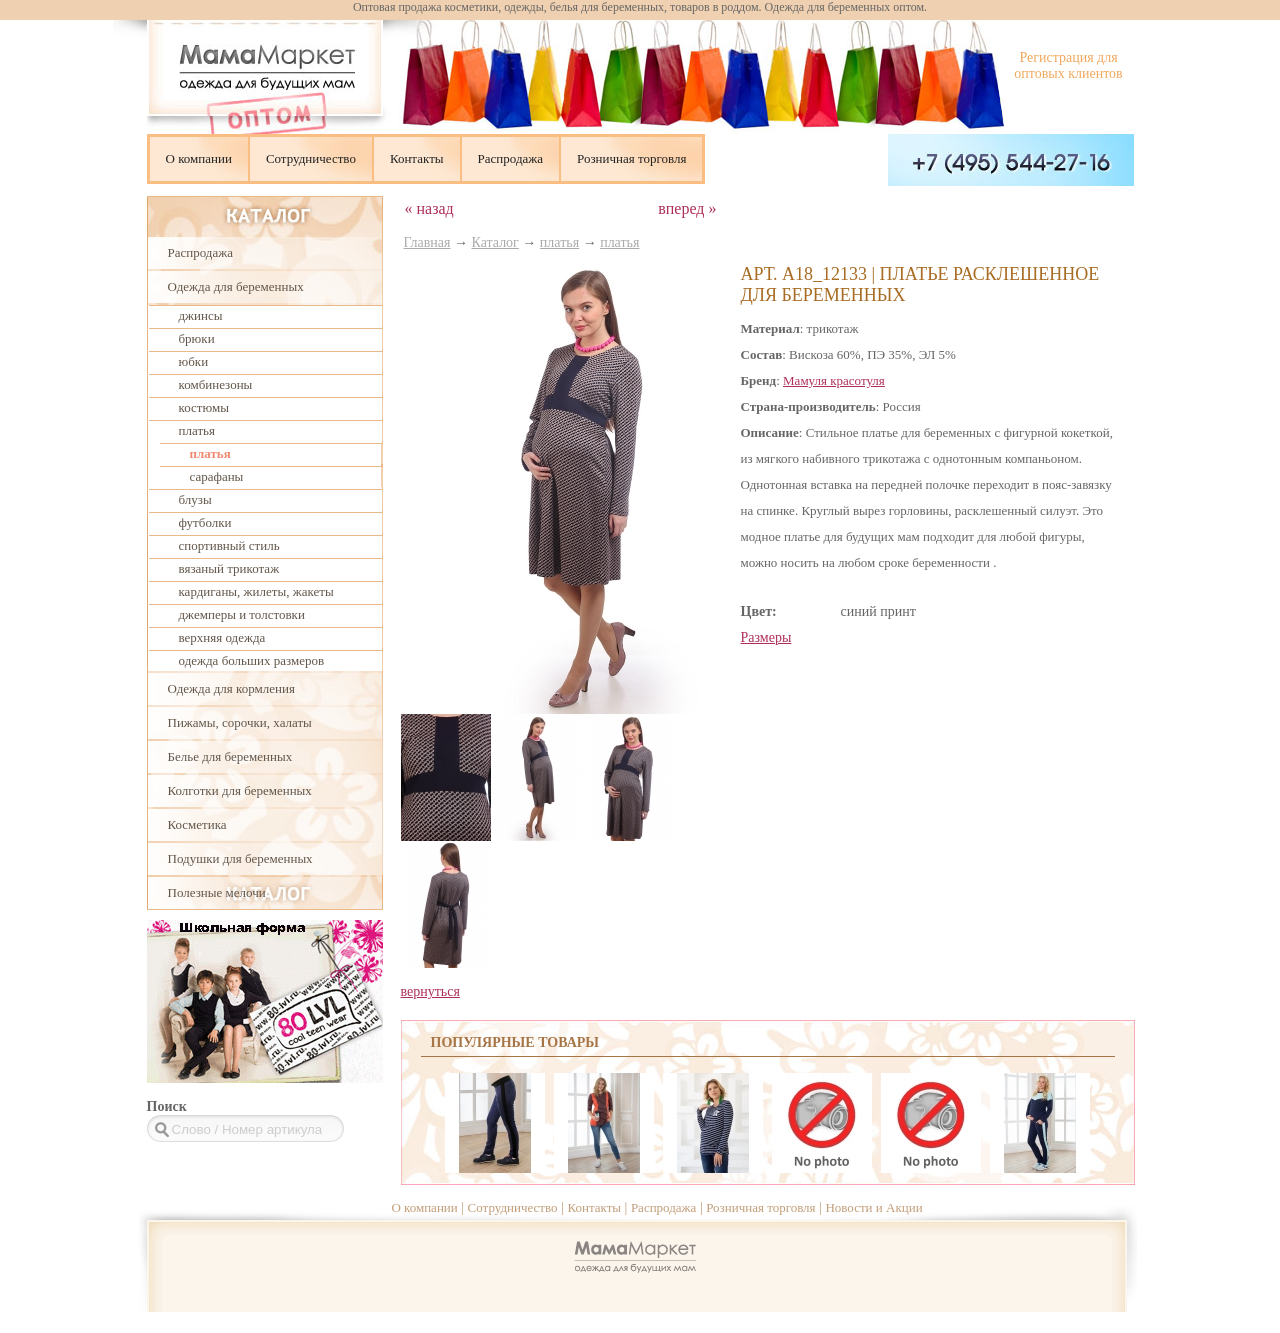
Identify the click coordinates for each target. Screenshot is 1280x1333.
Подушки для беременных (240, 858)
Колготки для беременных (240, 790)
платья (197, 430)
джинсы (201, 315)
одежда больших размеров (252, 660)
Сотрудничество (311, 158)
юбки (194, 361)
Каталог (495, 242)
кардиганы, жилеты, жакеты (256, 591)
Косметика (197, 824)
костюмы (204, 407)
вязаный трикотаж (229, 568)
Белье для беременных (230, 756)
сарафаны (217, 476)
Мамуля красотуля (834, 380)
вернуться (430, 991)
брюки (197, 338)
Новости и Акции (873, 1207)
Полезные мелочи (217, 892)
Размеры (766, 637)
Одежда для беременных (236, 286)
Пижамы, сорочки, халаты (240, 722)
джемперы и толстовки (242, 614)
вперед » (687, 208)
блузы (195, 499)
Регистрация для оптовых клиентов (1068, 65)
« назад (429, 208)
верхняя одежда (222, 637)
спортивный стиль (229, 545)
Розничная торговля (631, 158)
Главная (427, 242)
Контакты (417, 158)
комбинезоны (216, 384)
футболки (205, 522)
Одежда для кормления (231, 688)
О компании (199, 158)
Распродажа (511, 158)
